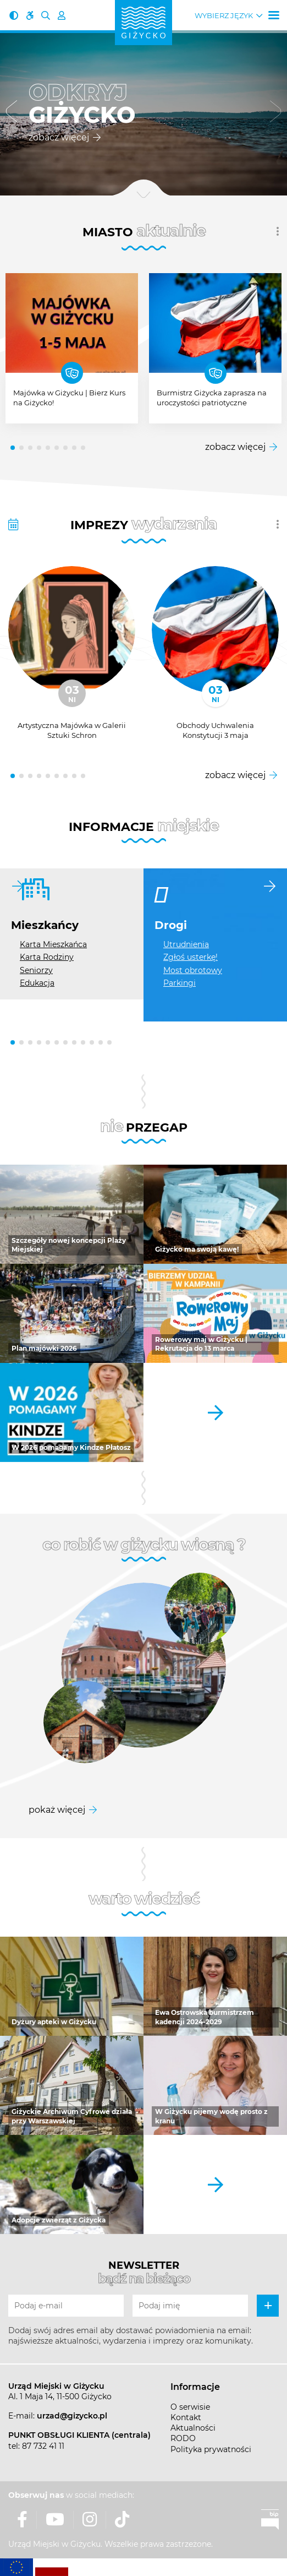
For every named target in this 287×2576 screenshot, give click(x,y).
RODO (183, 2438)
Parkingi (179, 983)
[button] (11, 113)
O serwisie (190, 2407)
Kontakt (185, 2417)
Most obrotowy (192, 970)
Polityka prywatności (210, 2449)
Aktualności (193, 2428)
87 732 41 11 (43, 2446)
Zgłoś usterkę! (190, 957)
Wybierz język (224, 16)
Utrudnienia (186, 944)
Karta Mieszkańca (53, 944)
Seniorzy (36, 970)
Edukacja (37, 983)
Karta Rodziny (47, 957)
